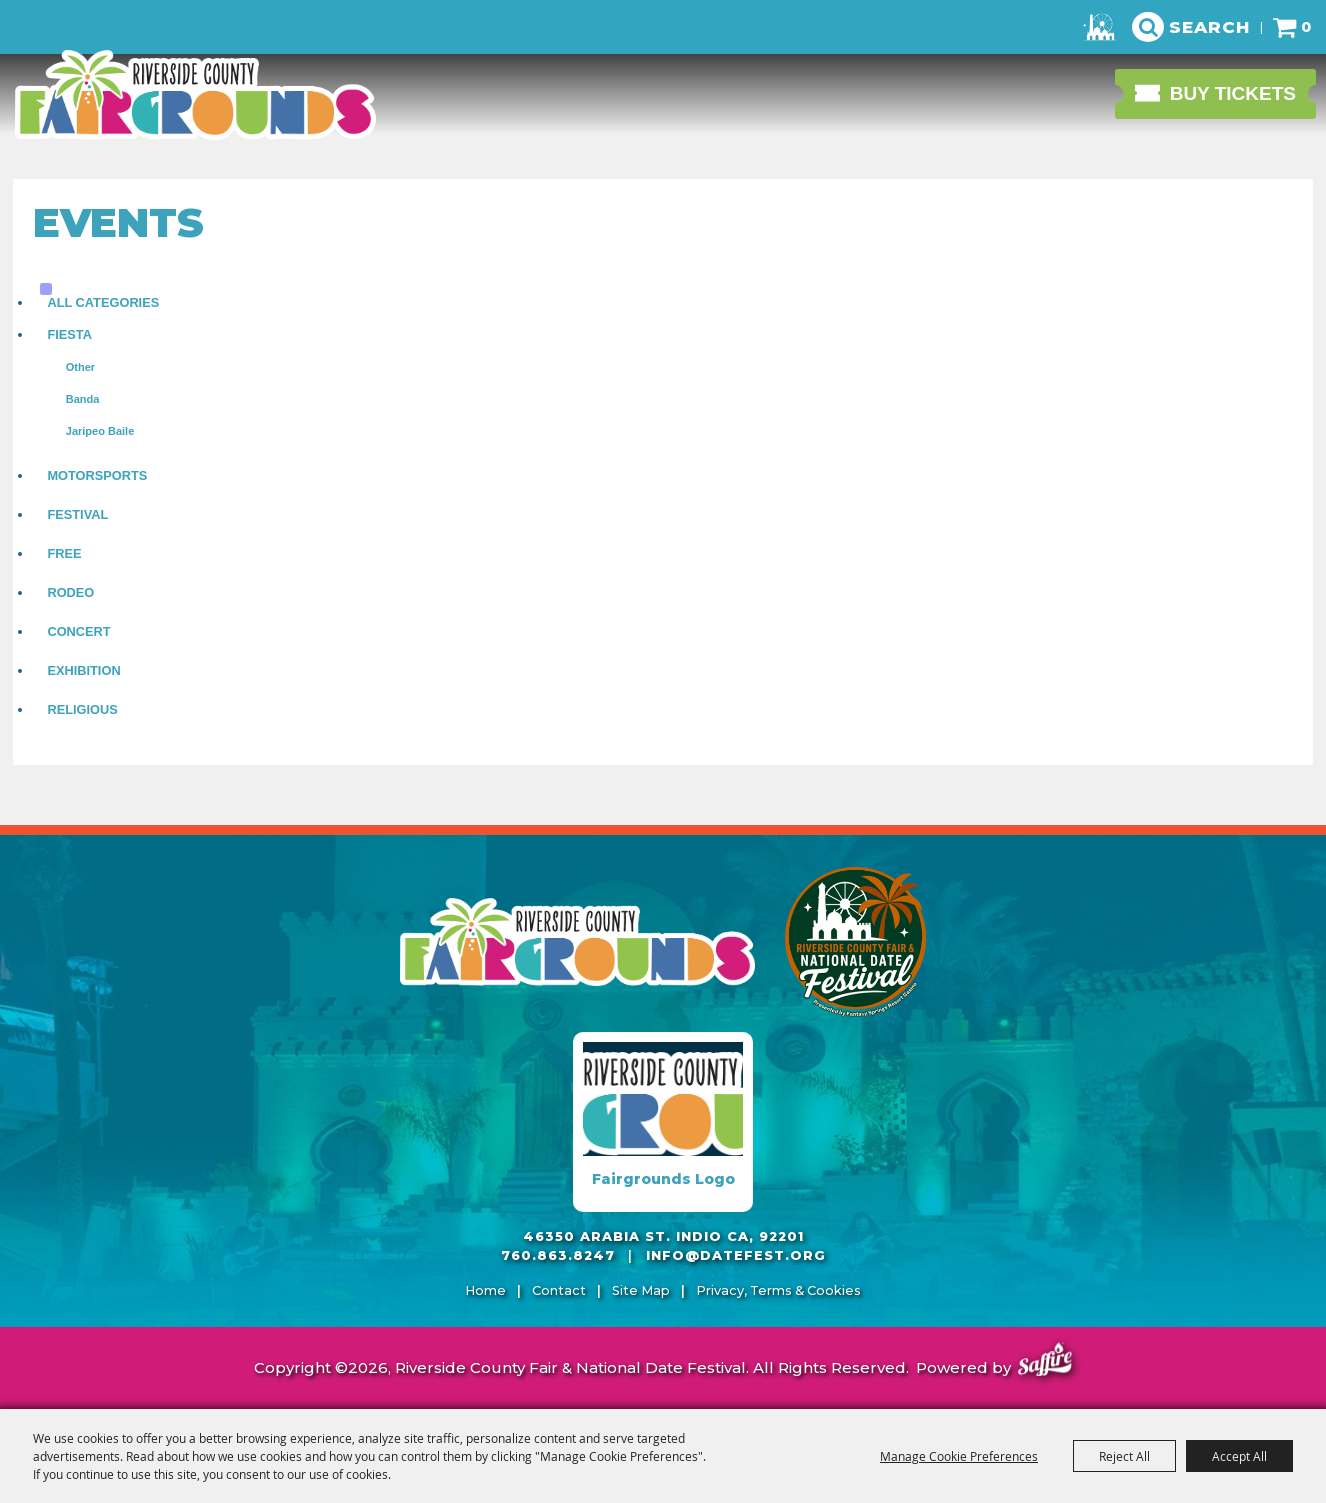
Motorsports (97, 475)
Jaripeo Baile (100, 431)
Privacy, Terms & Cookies (778, 1290)
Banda (83, 399)
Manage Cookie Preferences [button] (959, 1456)
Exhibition (83, 670)
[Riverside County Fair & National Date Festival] (195, 95)
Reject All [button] (1124, 1456)
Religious (82, 709)
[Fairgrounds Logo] (663, 1122)
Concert (78, 631)
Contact (559, 1290)
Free (64, 553)
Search (1209, 27)
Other (80, 367)
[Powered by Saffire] (1045, 1362)
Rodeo (70, 592)
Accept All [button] (1239, 1456)
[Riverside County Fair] (856, 942)
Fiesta (69, 334)
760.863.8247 (558, 1255)
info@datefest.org (736, 1255)
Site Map (641, 1290)
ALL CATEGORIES (103, 302)
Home (485, 1290)
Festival (77, 514)
